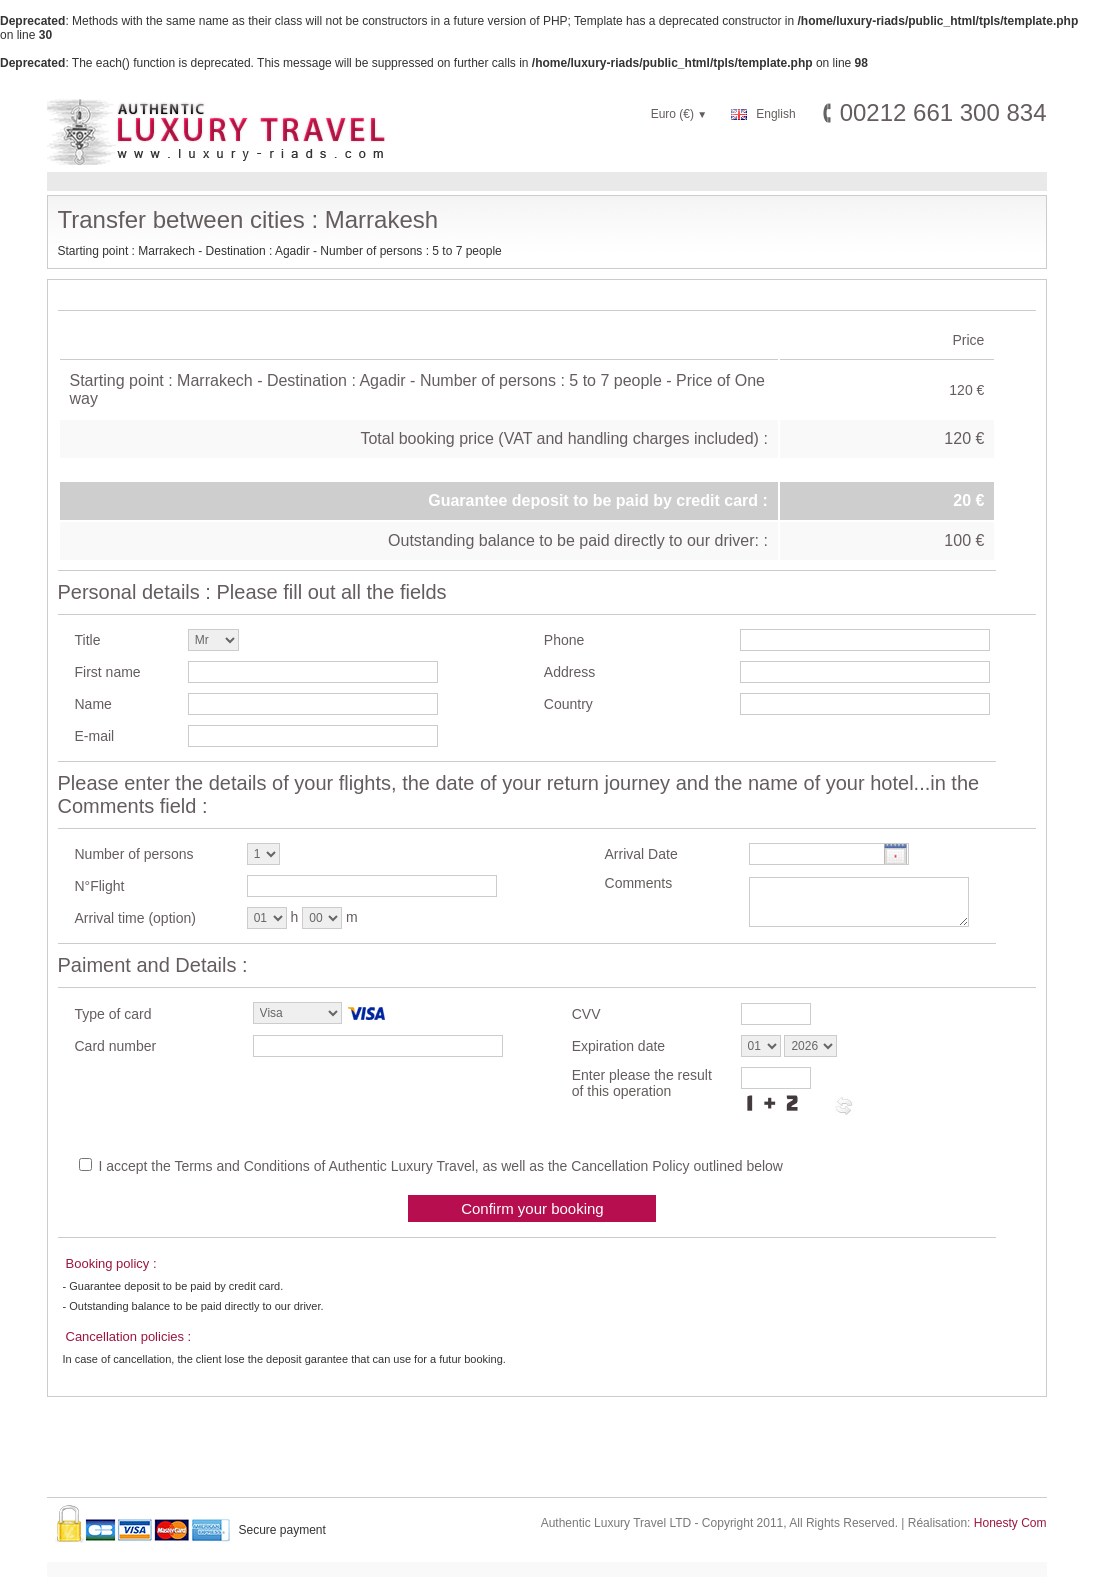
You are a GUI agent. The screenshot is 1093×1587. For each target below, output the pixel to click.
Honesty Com (1010, 1523)
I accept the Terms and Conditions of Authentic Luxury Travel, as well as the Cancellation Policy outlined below (440, 1166)
